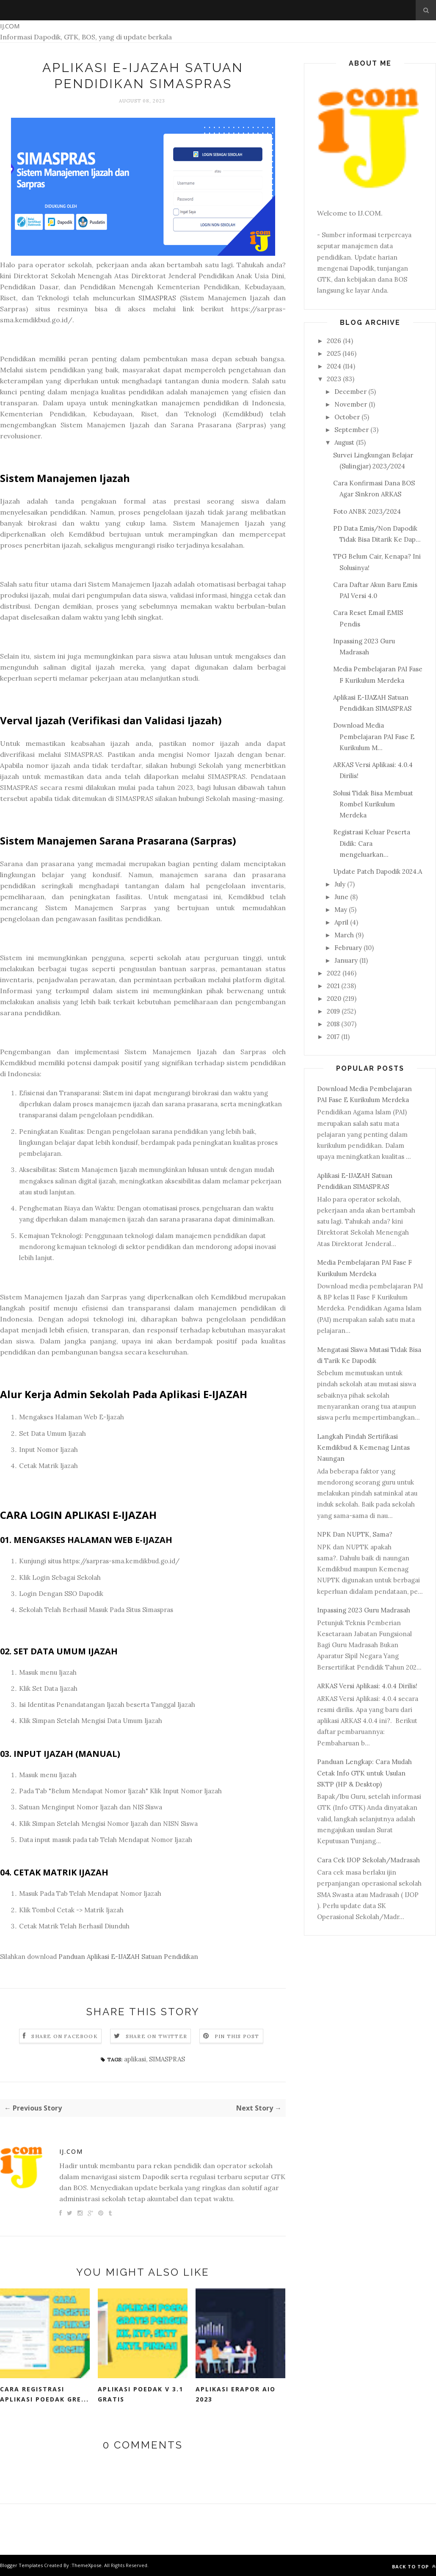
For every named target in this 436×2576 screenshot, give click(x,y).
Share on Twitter (156, 2036)
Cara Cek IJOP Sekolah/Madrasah (368, 1860)
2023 (334, 379)
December (350, 392)
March (344, 935)
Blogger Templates (21, 2565)
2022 (334, 973)
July (339, 884)
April (341, 922)
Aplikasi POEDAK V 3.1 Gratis (140, 2394)
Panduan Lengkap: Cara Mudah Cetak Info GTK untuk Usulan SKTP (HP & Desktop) (364, 1773)
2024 (334, 366)
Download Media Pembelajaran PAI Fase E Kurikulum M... (373, 736)
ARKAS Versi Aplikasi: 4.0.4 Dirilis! (367, 1686)
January (346, 960)
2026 (334, 341)
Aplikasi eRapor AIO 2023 (236, 2394)
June (341, 897)
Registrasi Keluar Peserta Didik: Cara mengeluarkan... (371, 843)
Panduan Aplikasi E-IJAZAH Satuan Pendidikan (128, 1957)
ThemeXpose (87, 2565)
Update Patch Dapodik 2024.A (377, 871)
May (340, 910)
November (350, 404)
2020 (334, 998)
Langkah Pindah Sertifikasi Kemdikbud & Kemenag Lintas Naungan (363, 1447)
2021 (333, 986)
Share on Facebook (64, 2036)
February (348, 948)
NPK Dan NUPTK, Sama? (354, 1534)
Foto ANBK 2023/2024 (367, 511)
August (344, 442)
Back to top (414, 2566)
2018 (333, 1024)
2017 (333, 1037)
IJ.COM (9, 26)
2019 (333, 1011)
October (347, 417)
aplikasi (135, 2059)
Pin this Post (237, 2036)
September (351, 430)
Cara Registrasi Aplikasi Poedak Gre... (44, 2394)
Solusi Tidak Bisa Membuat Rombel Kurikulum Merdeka (373, 804)
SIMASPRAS (157, 298)
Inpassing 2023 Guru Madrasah (363, 1610)
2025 (334, 353)
